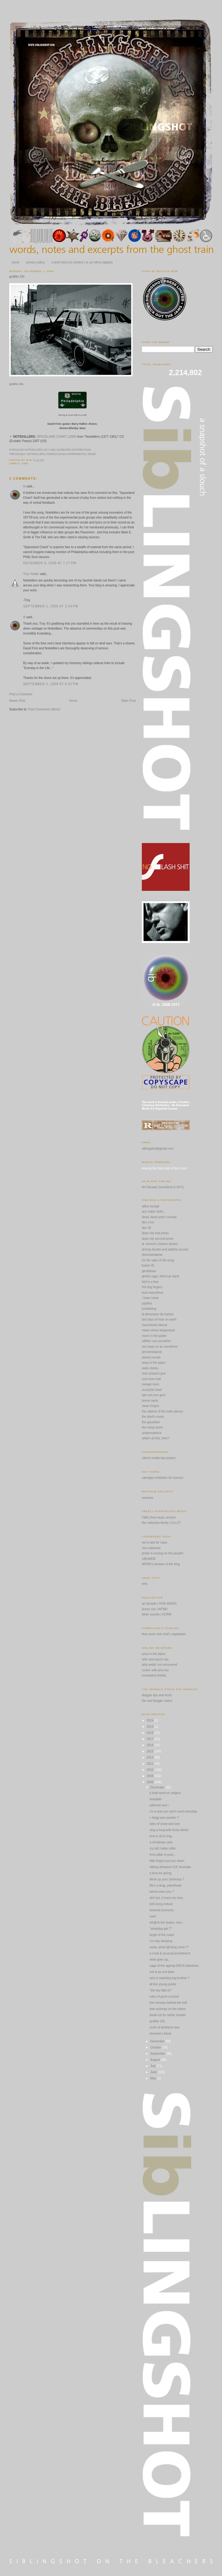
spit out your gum (154, 1395)
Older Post (128, 700)
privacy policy (35, 262)
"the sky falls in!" (161, 1990)
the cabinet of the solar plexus (162, 1411)
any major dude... (154, 1211)
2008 (150, 1782)
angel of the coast (162, 1935)
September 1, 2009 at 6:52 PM (50, 684)
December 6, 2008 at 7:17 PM (49, 563)
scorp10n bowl (152, 1389)
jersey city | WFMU (155, 1609)
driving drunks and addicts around (165, 1249)
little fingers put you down (167, 1861)
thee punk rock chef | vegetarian (164, 1634)
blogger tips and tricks (157, 1695)
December (157, 1787)
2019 (150, 1726)
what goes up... (160, 1959)
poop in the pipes (153, 1362)
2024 (150, 1720)
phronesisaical (152, 1352)
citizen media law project (158, 1458)
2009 (150, 1776)
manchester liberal (154, 1325)
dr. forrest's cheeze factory (160, 1244)
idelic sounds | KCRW (156, 1614)
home (15, 262)
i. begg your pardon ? (164, 1817)
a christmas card (161, 1842)
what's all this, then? (156, 1438)
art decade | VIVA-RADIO (159, 1603)
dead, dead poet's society (159, 1217)
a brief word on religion (165, 1793)
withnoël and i (159, 1805)
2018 (150, 1733)
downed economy (162, 1910)
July (153, 2066)
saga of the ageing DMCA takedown (174, 1965)
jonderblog (149, 1308)
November (157, 2041)
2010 (150, 1770)
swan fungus (150, 1406)
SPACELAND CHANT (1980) (56, 436)
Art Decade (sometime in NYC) (163, 1187)
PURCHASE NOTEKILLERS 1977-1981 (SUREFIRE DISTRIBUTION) (50, 449)
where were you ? (162, 1891)
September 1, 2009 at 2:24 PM (50, 606)
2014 (150, 1757)
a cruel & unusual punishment (170, 1953)
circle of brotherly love (164, 2027)
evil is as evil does (162, 1972)
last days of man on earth (159, 1319)
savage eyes (150, 1384)
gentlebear (149, 1271)
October (156, 2047)
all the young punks (163, 1984)
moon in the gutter (154, 1336)
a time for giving (160, 1873)
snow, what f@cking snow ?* (169, 1947)
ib (24, 486)
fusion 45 (148, 1265)
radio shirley (150, 1368)
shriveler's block (160, 2033)
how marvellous (152, 1292)
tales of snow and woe (165, 1824)
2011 (150, 1763)
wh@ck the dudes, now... (167, 1922)
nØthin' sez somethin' (156, 1341)
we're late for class (154, 1542)
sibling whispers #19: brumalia (170, 1867)
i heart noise (150, 1298)
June (154, 2072)
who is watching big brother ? (170, 1978)
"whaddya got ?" (161, 1928)
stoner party (150, 1400)
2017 (150, 1739)
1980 (25, 463)
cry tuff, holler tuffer (163, 1848)
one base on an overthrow (160, 1346)
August (155, 2059)
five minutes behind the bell (168, 2002)
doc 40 (146, 1228)
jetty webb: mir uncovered (159, 1664)
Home (73, 700)
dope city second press (157, 1238)
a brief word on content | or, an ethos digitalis (82, 262)
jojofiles (147, 1303)
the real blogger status (157, 1700)
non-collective (151, 1548)
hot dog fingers (152, 1287)
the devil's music (153, 1416)
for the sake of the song (158, 1260)
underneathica (151, 1433)
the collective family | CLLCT (161, 1522)
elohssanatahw (152, 1254)
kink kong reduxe (161, 1904)
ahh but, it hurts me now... (167, 1898)
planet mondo (151, 1357)
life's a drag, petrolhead (166, 1885)
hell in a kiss (150, 1282)
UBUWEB (148, 1559)
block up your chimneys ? (167, 1879)
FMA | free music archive (159, 1517)
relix (144, 1584)
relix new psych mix (155, 1659)
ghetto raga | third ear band (160, 1276)
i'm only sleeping (161, 1941)
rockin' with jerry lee (155, 1670)
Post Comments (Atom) (44, 709)
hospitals (156, 1799)
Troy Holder (31, 574)
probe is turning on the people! (162, 1553)
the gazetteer (151, 1422)
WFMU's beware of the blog (161, 1564)
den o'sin (148, 1222)
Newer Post (17, 700)
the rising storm (152, 1427)
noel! (153, 1916)
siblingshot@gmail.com (158, 1148)
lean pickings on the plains (168, 2009)
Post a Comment (20, 694)
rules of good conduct (164, 1996)
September (158, 2053)
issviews (147, 1497)
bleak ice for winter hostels (168, 2015)
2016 (150, 1745)
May (153, 2078)
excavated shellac (154, 1675)
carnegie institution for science (162, 1477)
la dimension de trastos (158, 1314)
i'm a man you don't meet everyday (173, 1811)
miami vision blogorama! (158, 1330)
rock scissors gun (154, 1373)
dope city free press (155, 1233)
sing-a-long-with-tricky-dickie (169, 1830)
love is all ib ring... (162, 1836)
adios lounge (150, 1206)
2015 (150, 1751)
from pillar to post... (163, 1854)
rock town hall (151, 1379)
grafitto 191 (17, 276)
